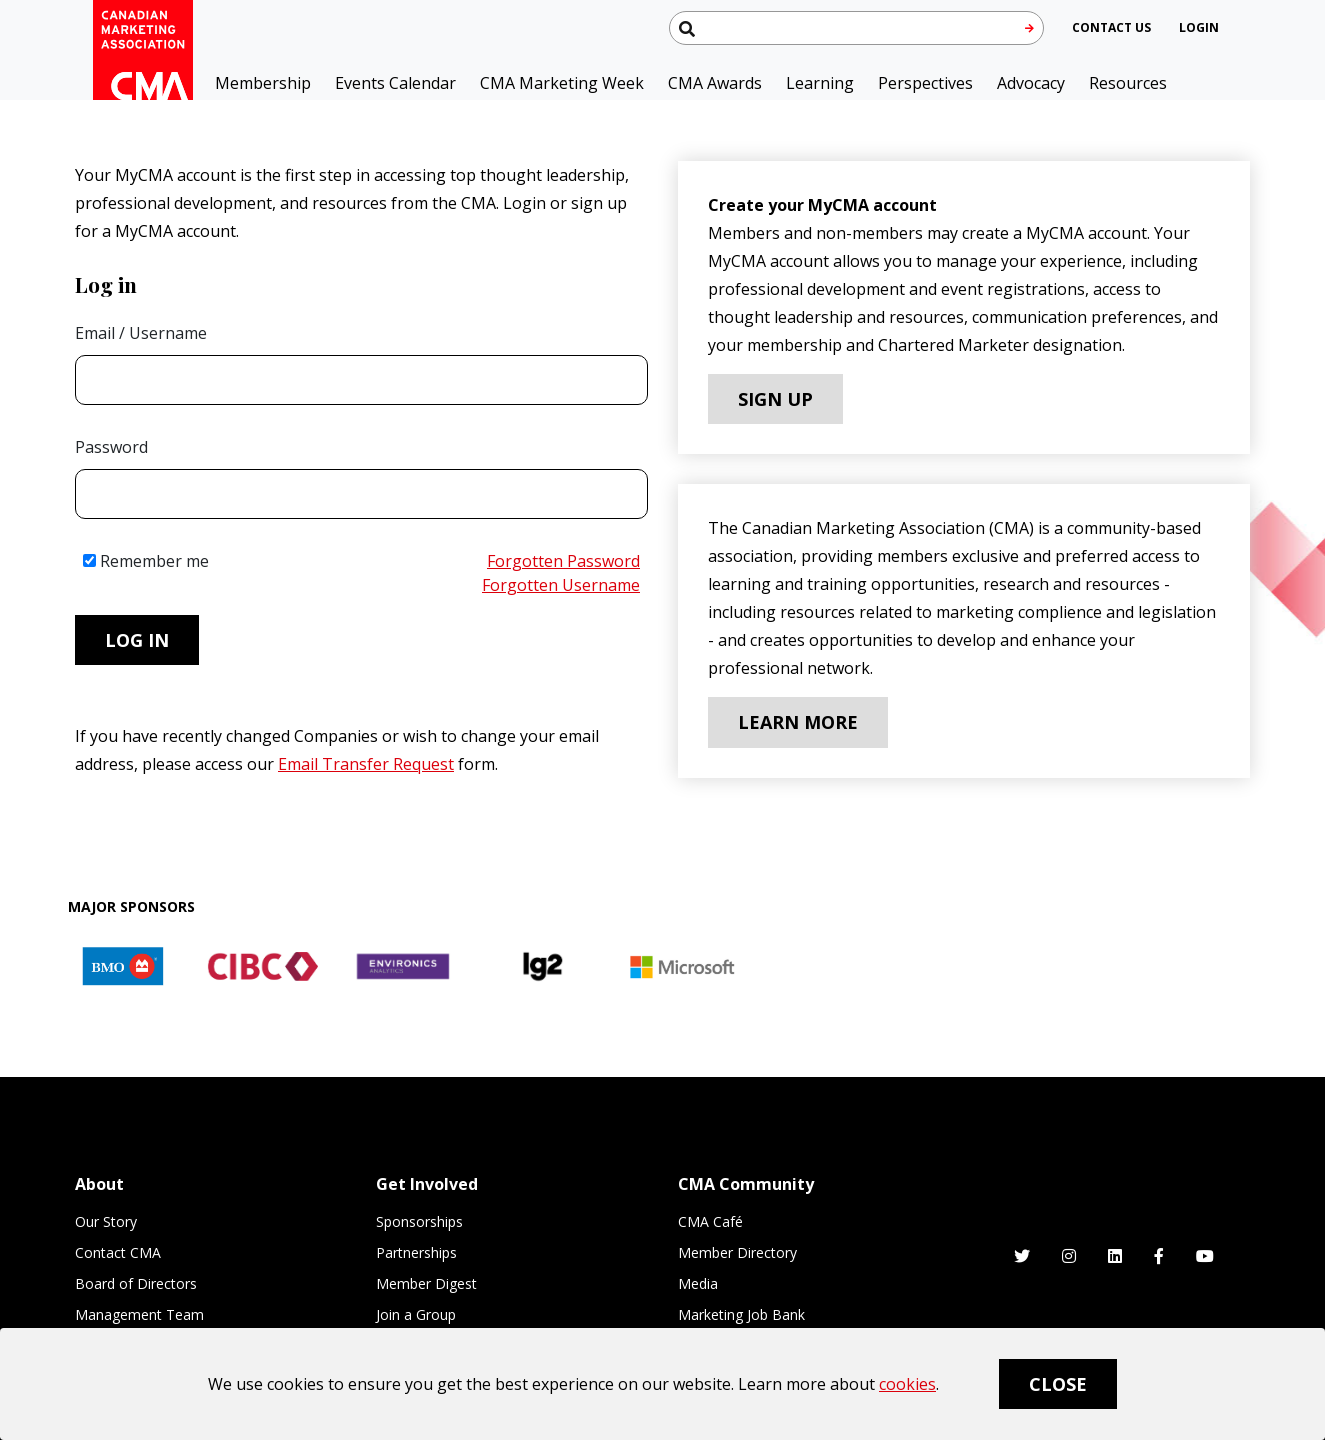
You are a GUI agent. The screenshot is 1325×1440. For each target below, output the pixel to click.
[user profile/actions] (1199, 27)
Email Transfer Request (366, 764)
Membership (263, 83)
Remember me (146, 561)
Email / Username (141, 333)
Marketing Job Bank (741, 1314)
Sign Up (775, 399)
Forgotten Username (561, 585)
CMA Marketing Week (562, 83)
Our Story (106, 1221)
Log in (137, 640)
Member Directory (737, 1252)
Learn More (798, 722)
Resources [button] (1128, 83)
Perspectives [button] (925, 83)
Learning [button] (820, 83)
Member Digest (426, 1283)
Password (111, 447)
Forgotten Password (563, 561)
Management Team (139, 1314)
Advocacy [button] (1031, 83)
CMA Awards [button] (715, 83)
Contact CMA (118, 1252)
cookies (907, 1384)
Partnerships (416, 1252)
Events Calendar (395, 83)
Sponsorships (419, 1221)
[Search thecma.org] (856, 28)
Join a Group (416, 1314)
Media (698, 1283)
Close (1058, 1384)
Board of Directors (136, 1283)
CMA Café (710, 1221)
